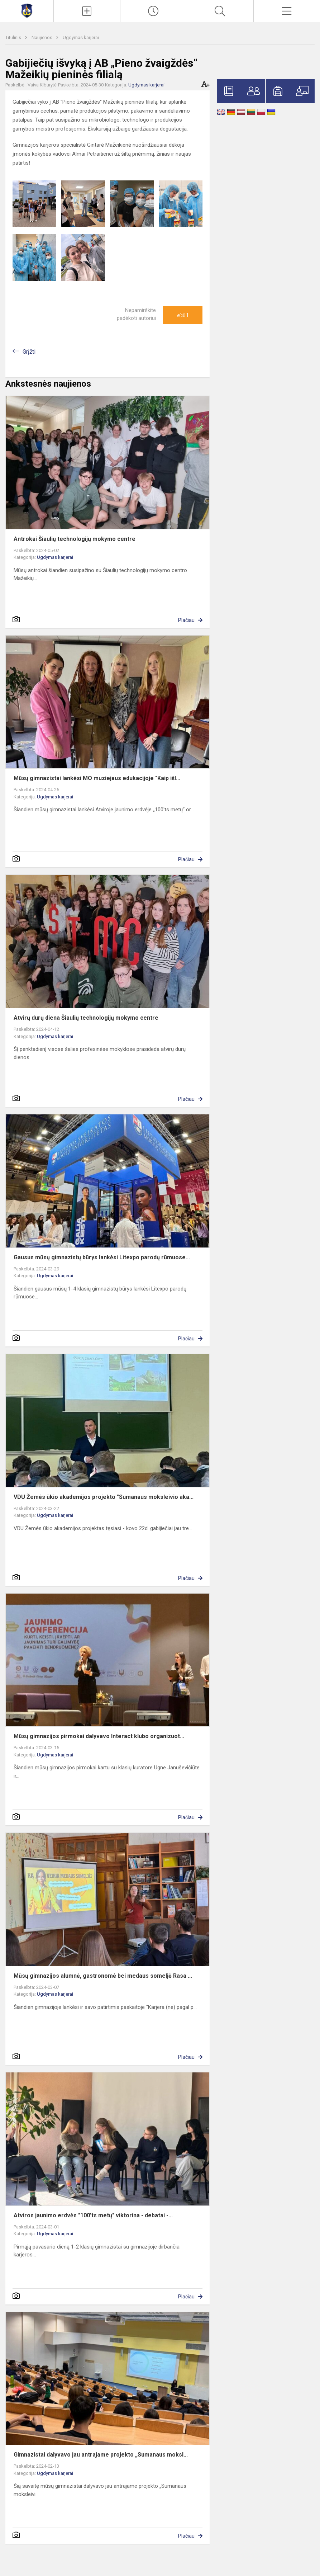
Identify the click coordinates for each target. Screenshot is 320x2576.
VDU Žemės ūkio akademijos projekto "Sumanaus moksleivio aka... (104, 1497)
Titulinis (13, 37)
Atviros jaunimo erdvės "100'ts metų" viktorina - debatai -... (93, 2215)
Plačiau (186, 620)
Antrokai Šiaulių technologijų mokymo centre (74, 539)
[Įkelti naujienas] (87, 11)
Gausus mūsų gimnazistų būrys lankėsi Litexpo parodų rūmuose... (102, 1257)
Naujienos (42, 37)
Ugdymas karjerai (81, 37)
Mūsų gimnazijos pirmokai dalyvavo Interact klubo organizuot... (99, 1736)
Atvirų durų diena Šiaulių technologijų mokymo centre (86, 1017)
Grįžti (29, 351)
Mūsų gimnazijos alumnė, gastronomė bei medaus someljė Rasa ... (103, 1975)
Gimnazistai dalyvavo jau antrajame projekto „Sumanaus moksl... (101, 2454)
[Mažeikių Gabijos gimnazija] (26, 10)
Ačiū (183, 315)
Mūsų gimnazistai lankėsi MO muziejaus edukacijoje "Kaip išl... (97, 778)
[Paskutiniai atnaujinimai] (153, 11)
